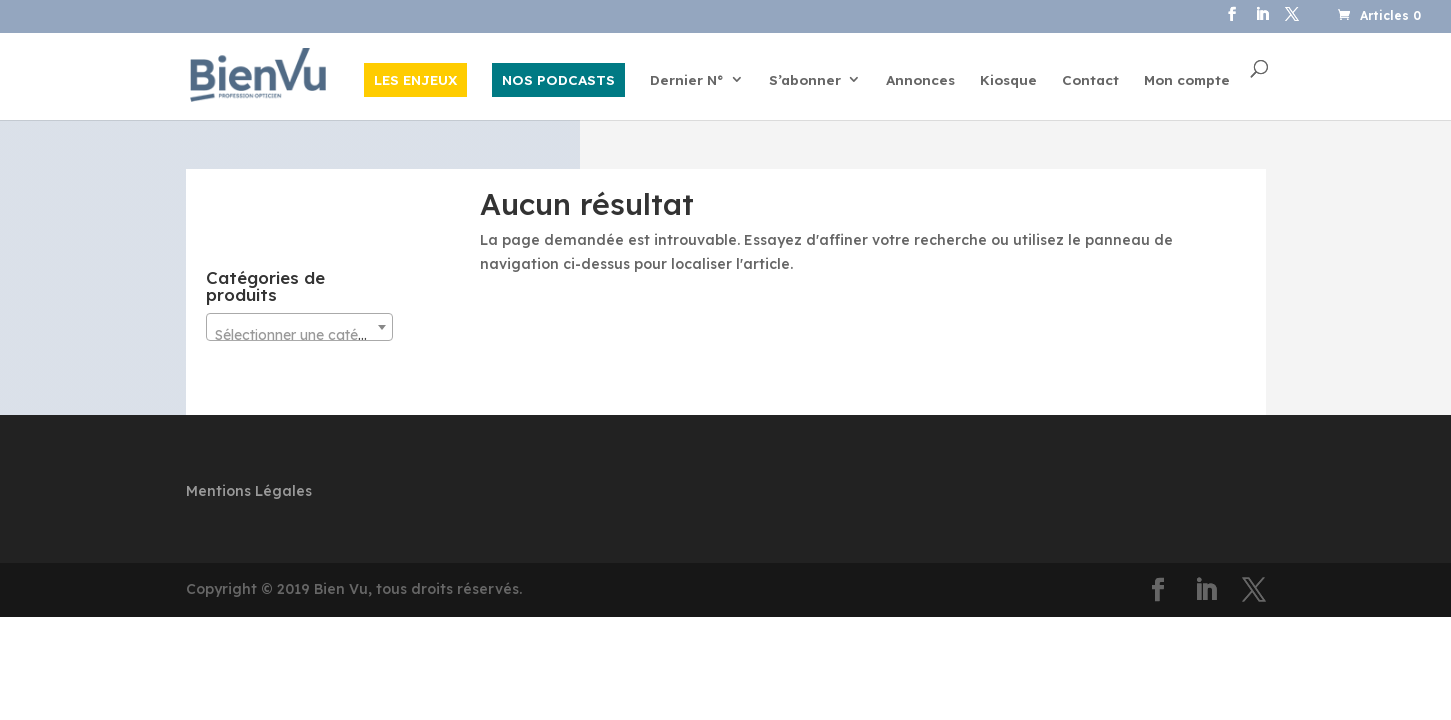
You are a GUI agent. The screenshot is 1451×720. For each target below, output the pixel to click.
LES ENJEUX (415, 79)
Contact (1090, 80)
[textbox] (299, 335)
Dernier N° (687, 80)
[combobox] (299, 327)
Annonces (920, 80)
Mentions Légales (249, 491)
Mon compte (1187, 80)
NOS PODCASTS (558, 79)
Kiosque (1008, 80)
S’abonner (805, 80)
